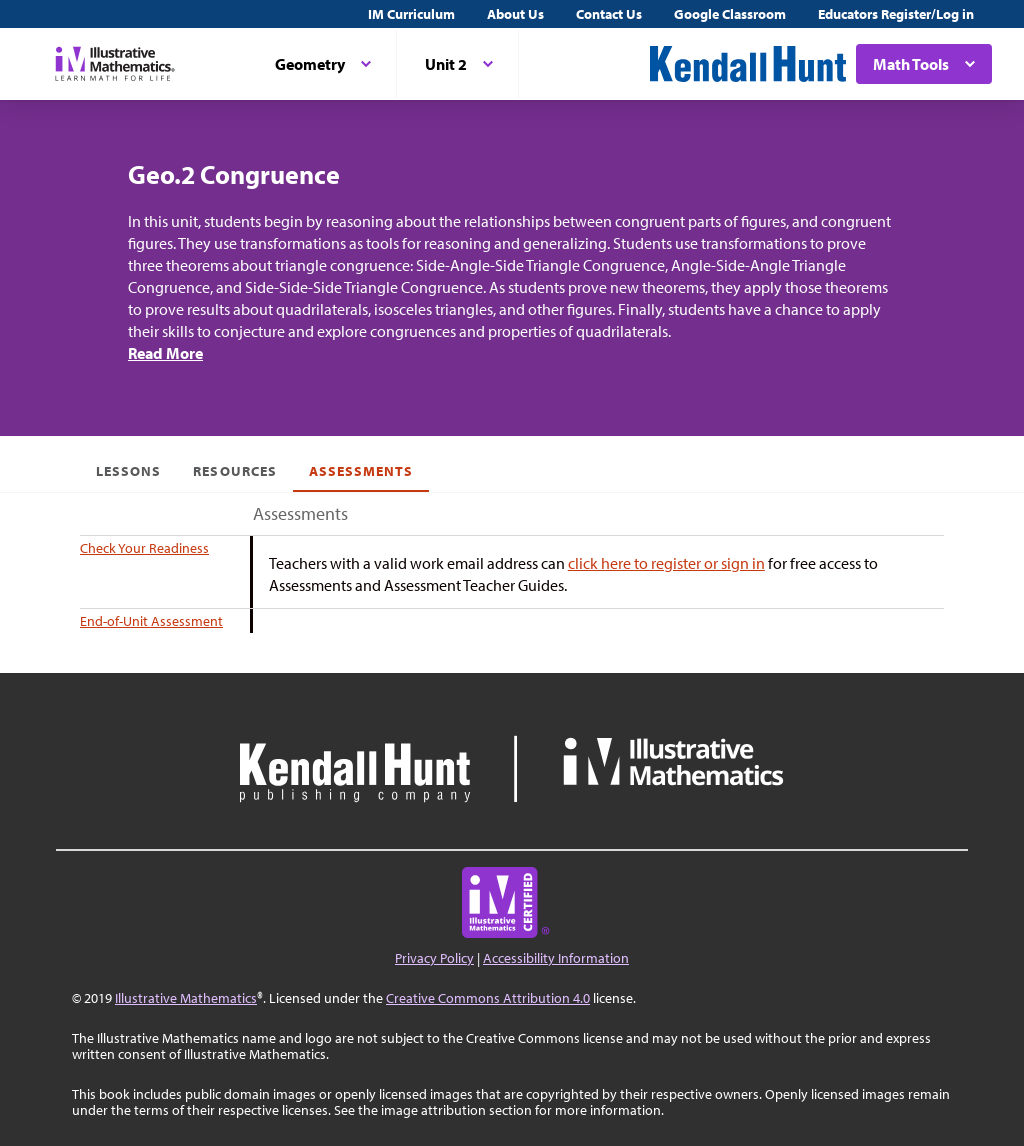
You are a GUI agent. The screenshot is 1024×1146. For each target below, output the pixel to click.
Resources (234, 471)
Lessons (128, 471)
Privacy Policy (434, 958)
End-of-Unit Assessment (151, 621)
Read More (165, 353)
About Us (515, 14)
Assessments (361, 471)
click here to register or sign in (666, 563)
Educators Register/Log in (896, 14)
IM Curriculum (411, 14)
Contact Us (609, 14)
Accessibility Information (556, 958)
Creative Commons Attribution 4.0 (488, 998)
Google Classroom (730, 14)
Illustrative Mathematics (186, 998)
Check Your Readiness (144, 548)
